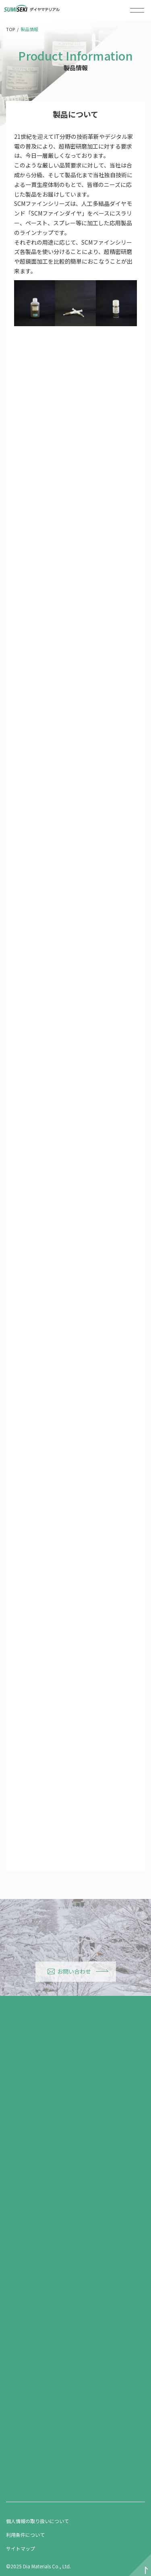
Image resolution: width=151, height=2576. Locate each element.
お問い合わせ (69, 1971)
